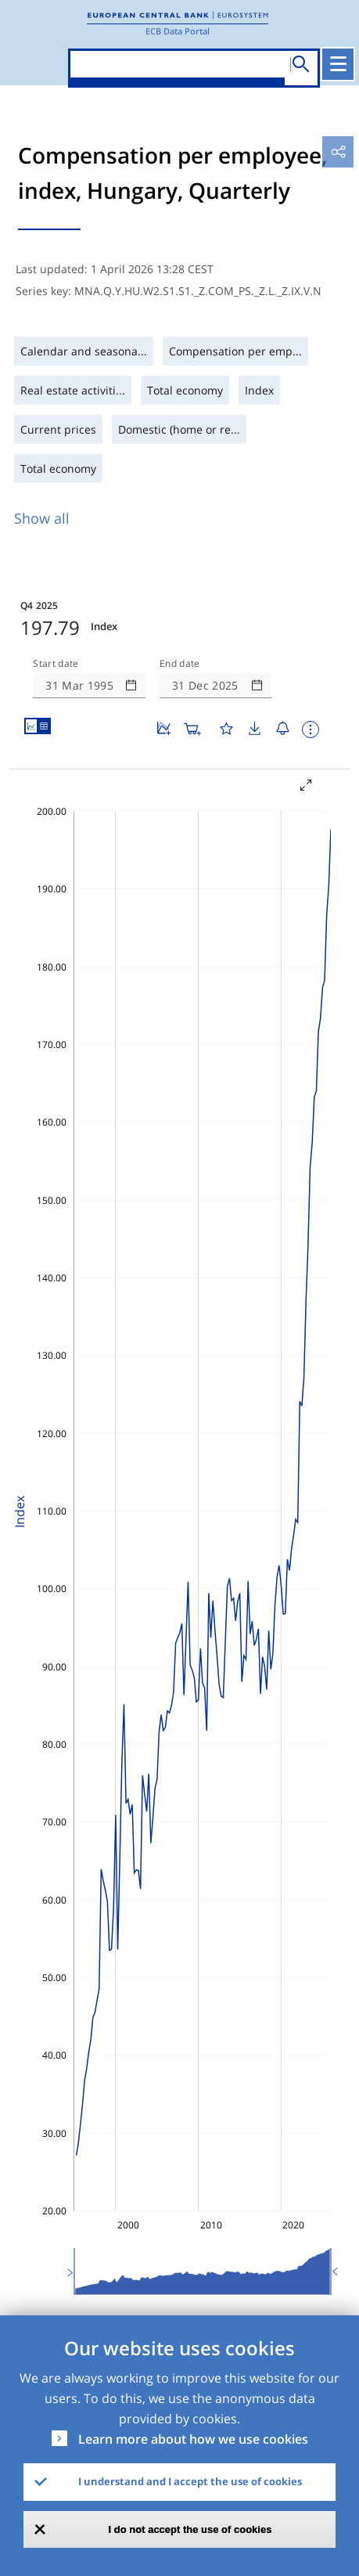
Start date (55, 664)
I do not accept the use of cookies (190, 2529)
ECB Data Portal (177, 31)
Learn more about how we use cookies (193, 2439)
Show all (42, 518)
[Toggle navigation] (338, 64)
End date (180, 664)
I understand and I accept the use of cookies (190, 2481)
